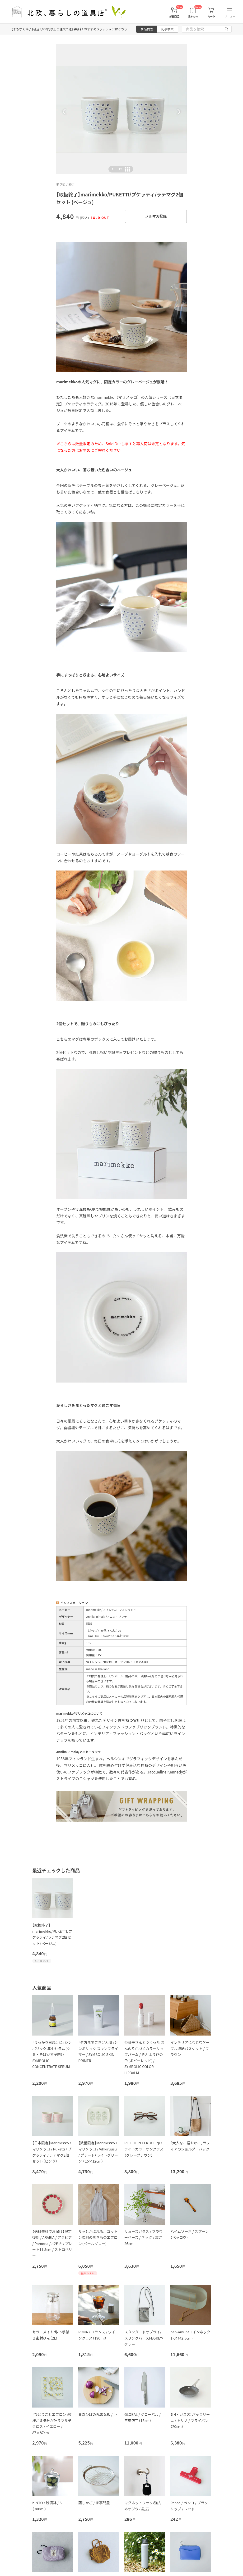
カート (211, 16)
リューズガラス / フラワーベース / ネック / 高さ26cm (143, 2237)
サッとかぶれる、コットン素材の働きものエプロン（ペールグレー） (97, 2237)
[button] (64, 111)
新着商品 (174, 16)
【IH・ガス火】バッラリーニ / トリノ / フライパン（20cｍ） (190, 2420)
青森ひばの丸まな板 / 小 (97, 2414)
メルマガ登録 (156, 216)
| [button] (117, 169)
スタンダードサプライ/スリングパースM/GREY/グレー (143, 2337)
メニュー (230, 16)
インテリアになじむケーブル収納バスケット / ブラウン (190, 2048)
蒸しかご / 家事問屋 (94, 2502)
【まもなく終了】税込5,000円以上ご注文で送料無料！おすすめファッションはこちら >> (71, 29)
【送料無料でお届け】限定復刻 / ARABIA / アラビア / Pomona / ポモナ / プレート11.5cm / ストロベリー (52, 2243)
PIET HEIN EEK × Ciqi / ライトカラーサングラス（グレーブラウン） (143, 2148)
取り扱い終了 (65, 184)
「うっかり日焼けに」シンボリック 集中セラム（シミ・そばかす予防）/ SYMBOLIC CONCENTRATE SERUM (52, 2054)
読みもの (193, 16)
